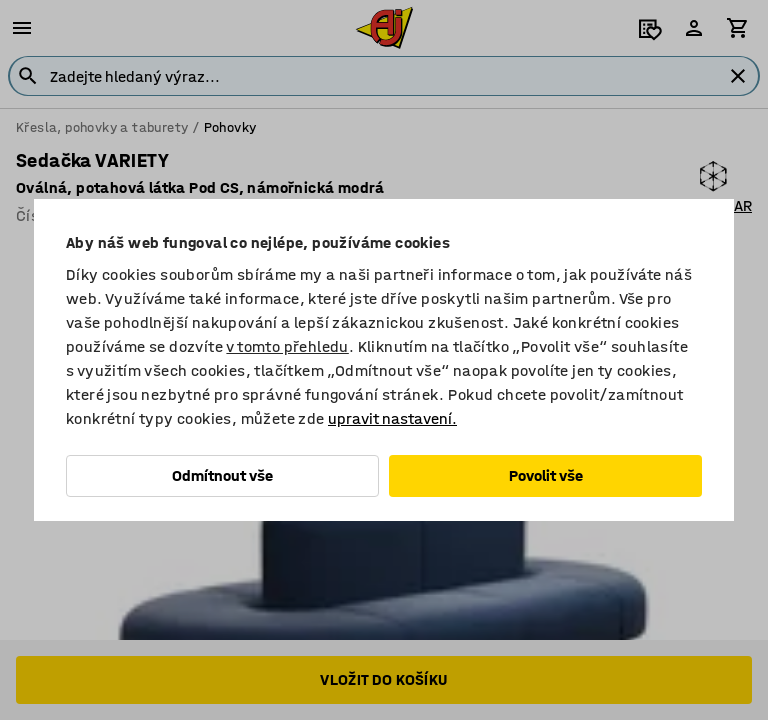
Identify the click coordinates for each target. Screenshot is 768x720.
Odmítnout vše (222, 475)
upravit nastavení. (392, 418)
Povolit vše (546, 475)
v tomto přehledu (287, 346)
